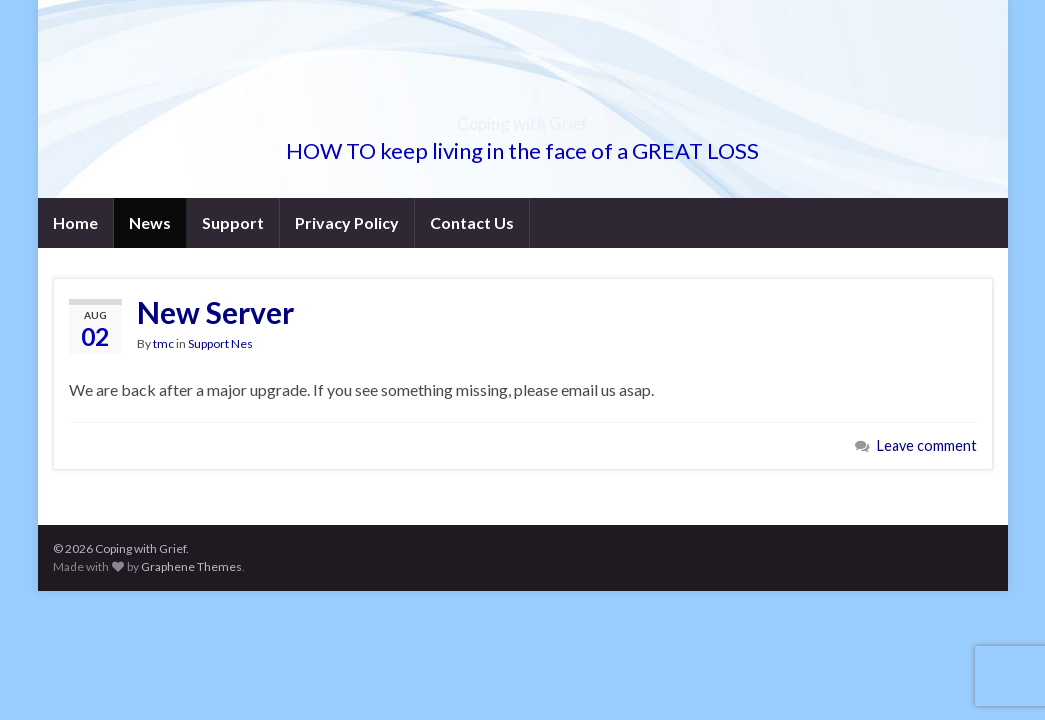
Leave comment (927, 445)
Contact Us (472, 222)
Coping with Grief (523, 117)
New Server (215, 312)
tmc (163, 343)
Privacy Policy (347, 222)
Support (233, 222)
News (150, 222)
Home (75, 222)
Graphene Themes (191, 566)
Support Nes (220, 343)
